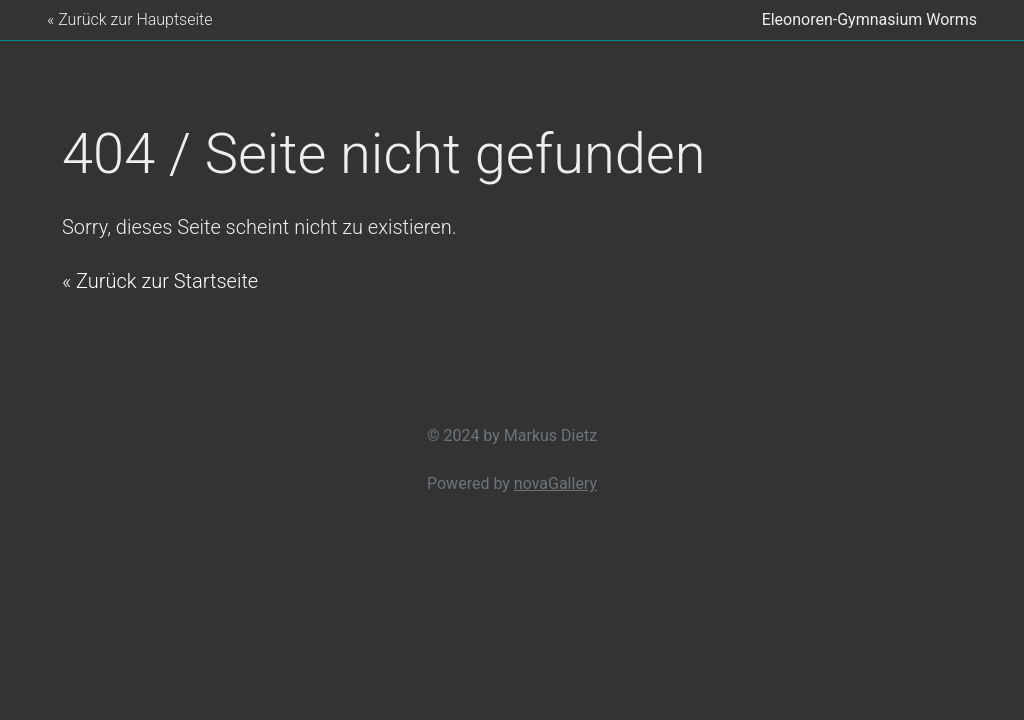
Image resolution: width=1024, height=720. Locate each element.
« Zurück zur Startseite (160, 281)
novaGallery (555, 483)
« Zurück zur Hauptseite (130, 19)
